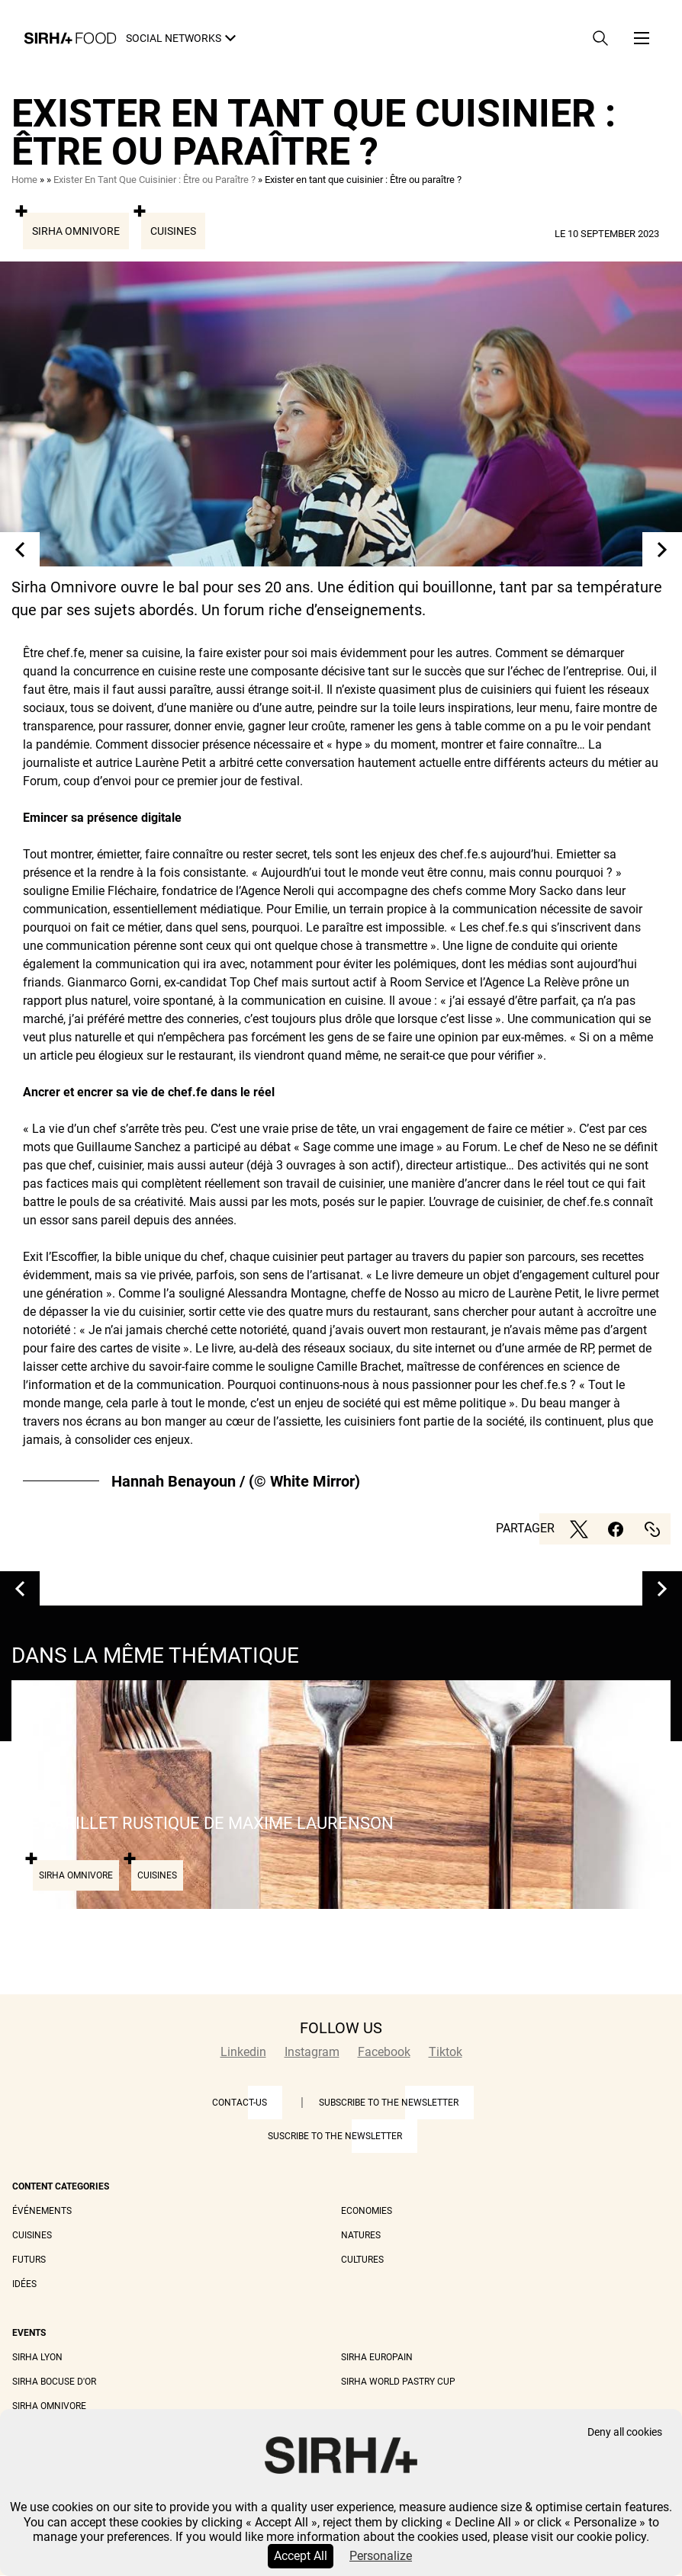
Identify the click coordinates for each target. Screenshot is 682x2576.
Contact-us (239, 2102)
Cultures (362, 2259)
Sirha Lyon (37, 2357)
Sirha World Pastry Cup (398, 2381)
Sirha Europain (377, 2357)
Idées (24, 2284)
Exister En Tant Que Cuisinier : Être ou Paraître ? (154, 179)
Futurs (29, 2259)
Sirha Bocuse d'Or (54, 2381)
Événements (42, 2210)
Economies (366, 2210)
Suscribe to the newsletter (335, 2136)
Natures (361, 2235)
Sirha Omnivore (76, 231)
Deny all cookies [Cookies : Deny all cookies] (624, 2432)
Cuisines (173, 231)
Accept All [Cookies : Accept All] (300, 2556)
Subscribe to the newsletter (388, 2102)
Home (24, 179)
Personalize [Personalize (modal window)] (380, 2556)
